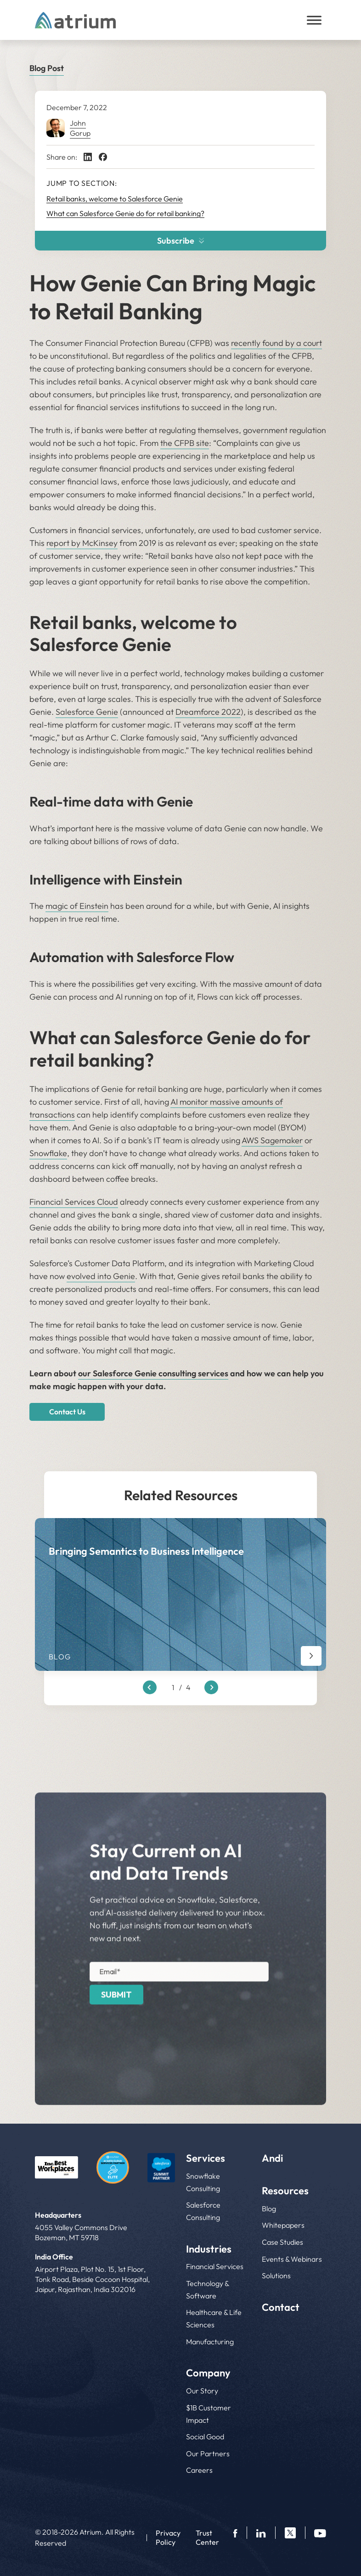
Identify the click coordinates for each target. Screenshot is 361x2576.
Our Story (202, 2390)
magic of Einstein (76, 906)
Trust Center (207, 2537)
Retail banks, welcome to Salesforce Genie (114, 198)
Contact (280, 2307)
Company (208, 2372)
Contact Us (67, 1411)
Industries (208, 2248)
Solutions (276, 2276)
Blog (269, 2208)
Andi (272, 2158)
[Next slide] (211, 1688)
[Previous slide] (150, 1688)
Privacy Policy (168, 2537)
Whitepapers (283, 2225)
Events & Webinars (292, 2259)
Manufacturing (210, 2341)
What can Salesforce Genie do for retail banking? (125, 213)
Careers (199, 2470)
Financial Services (214, 2266)
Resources (285, 2190)
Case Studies (282, 2242)
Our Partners (208, 2453)
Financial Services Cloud (73, 1201)
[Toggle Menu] (314, 20)
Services (205, 2158)
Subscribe (180, 240)
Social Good (205, 2436)
